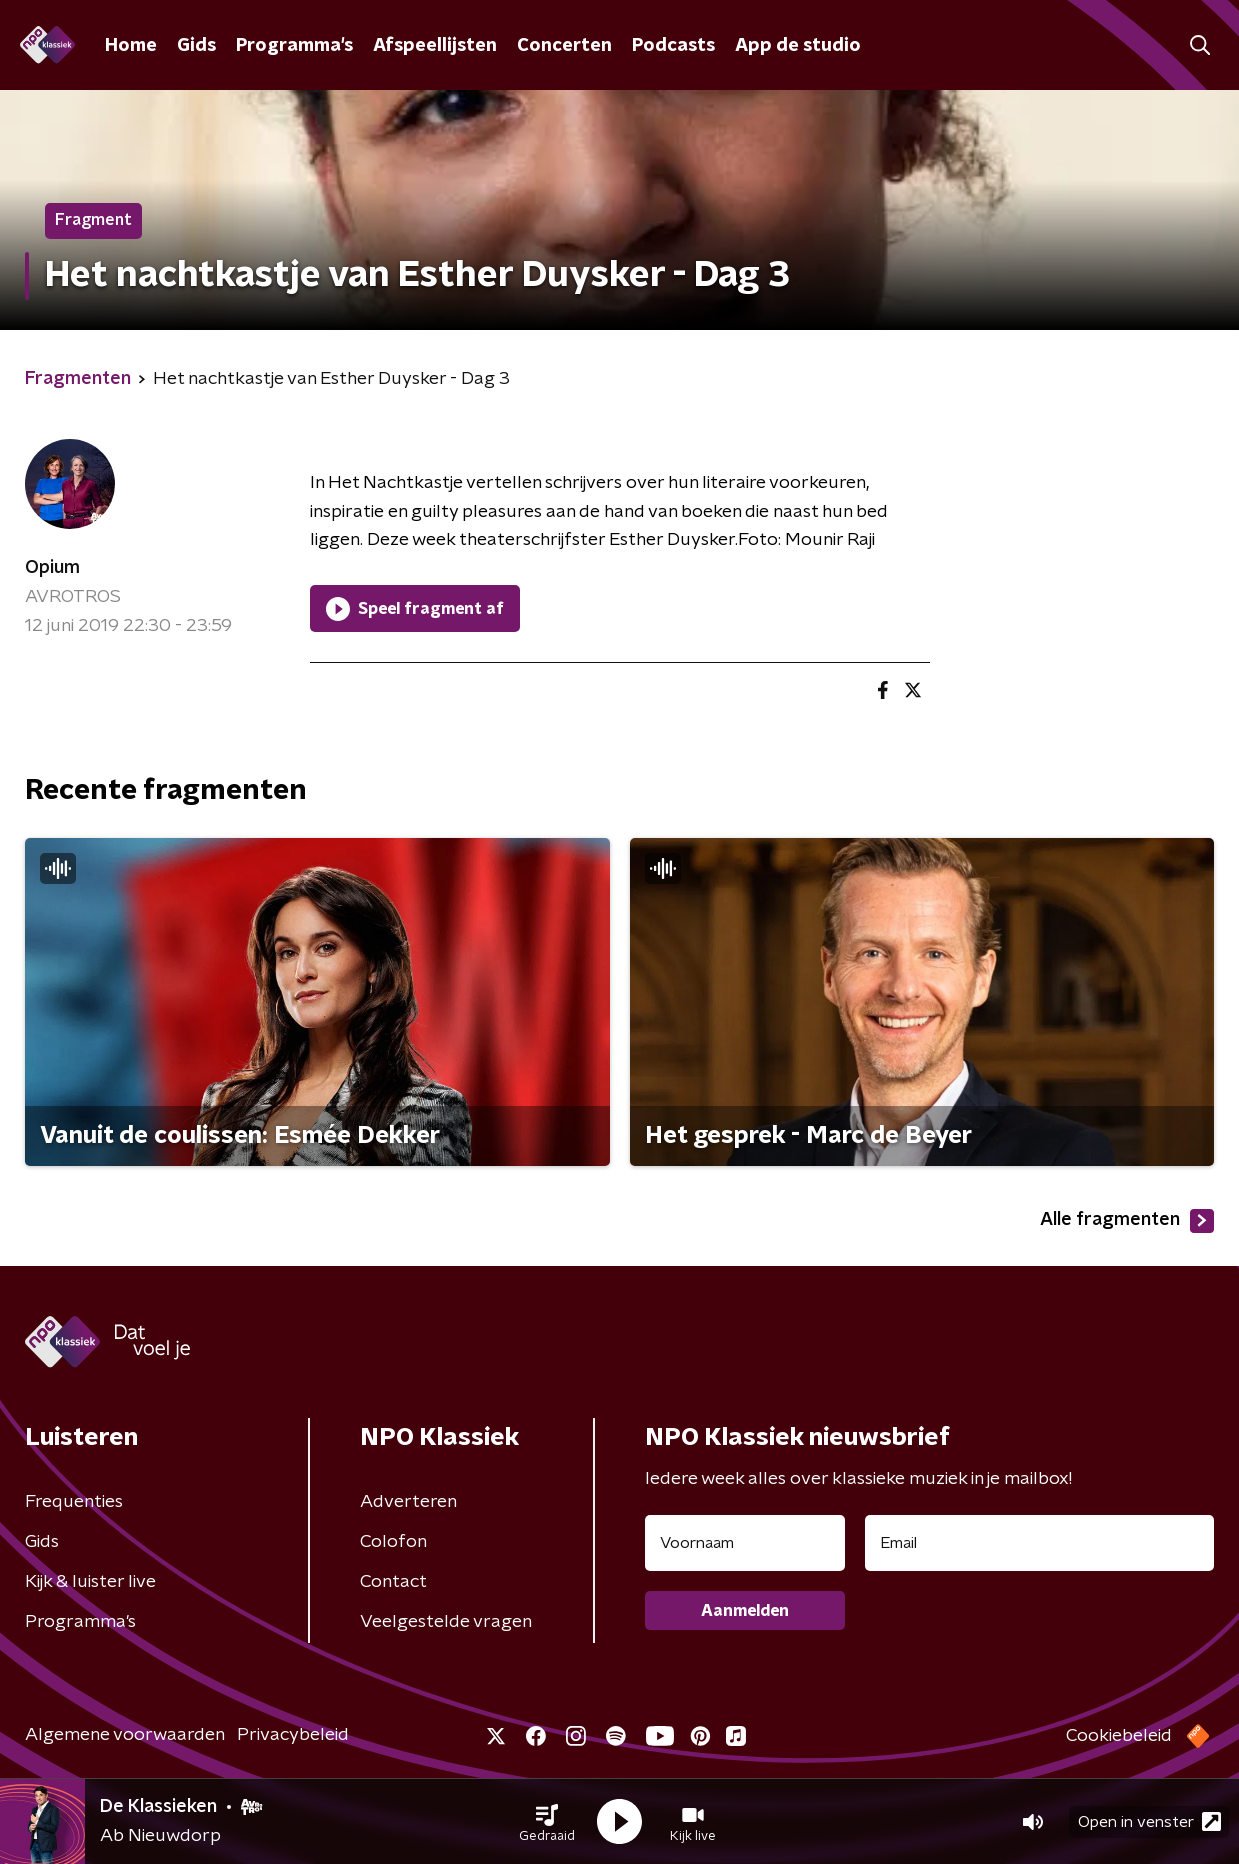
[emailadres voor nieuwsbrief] (1040, 1543)
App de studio (798, 46)
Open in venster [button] (1149, 1821)
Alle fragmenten (1127, 1221)
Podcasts (673, 46)
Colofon (393, 1542)
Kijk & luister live (90, 1582)
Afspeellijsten (435, 46)
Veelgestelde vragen (446, 1622)
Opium (52, 568)
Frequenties (74, 1502)
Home (131, 46)
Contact (393, 1582)
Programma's (294, 46)
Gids (196, 46)
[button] (547, 1822)
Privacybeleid (293, 1735)
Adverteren (408, 1502)
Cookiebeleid (1119, 1736)
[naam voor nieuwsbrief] (745, 1543)
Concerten (564, 46)
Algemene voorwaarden (125, 1735)
